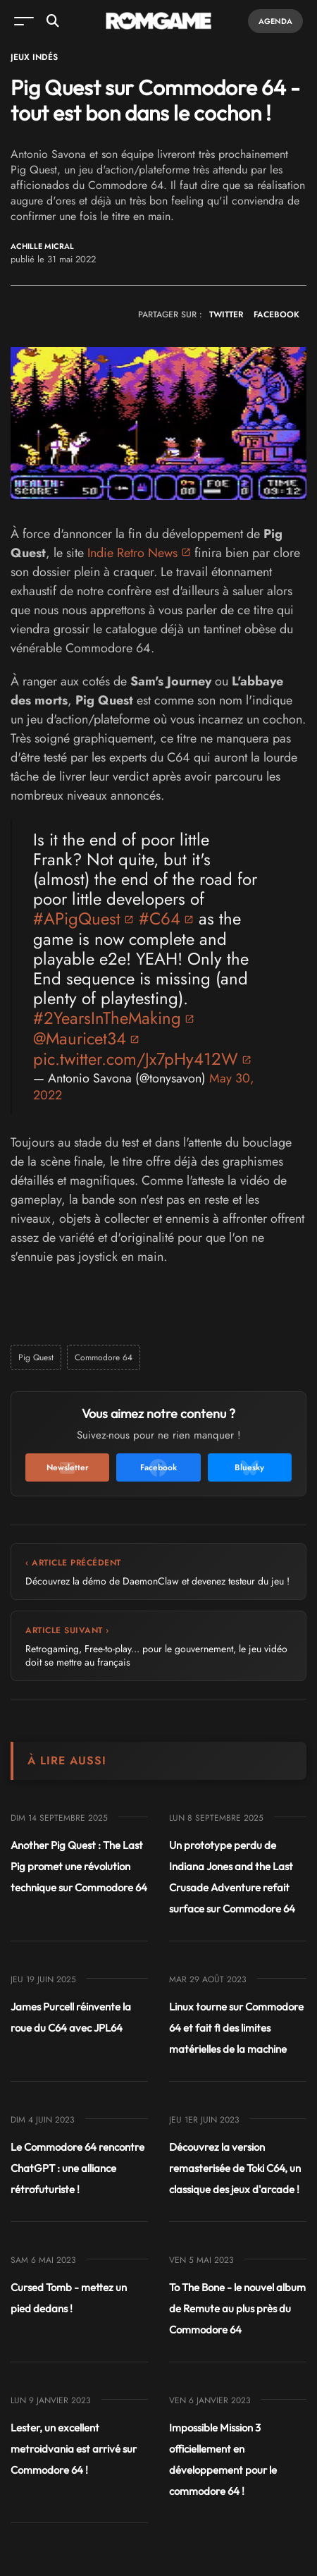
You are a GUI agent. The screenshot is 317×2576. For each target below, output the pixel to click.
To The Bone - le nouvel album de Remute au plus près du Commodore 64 (237, 2308)
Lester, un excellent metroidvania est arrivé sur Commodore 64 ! (74, 2449)
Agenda (275, 21)
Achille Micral (42, 246)
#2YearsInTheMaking (107, 1018)
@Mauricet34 (79, 1038)
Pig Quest (36, 1357)
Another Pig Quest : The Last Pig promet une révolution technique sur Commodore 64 (79, 1866)
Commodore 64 (103, 1357)
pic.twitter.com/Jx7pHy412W (135, 1058)
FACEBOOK (276, 314)
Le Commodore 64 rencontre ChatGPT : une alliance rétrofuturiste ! (77, 2168)
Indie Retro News (132, 553)
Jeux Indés (34, 57)
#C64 (159, 918)
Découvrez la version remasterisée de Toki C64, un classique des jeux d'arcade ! (235, 2168)
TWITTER (226, 314)
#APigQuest (76, 918)
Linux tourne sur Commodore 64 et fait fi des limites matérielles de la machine (236, 2028)
